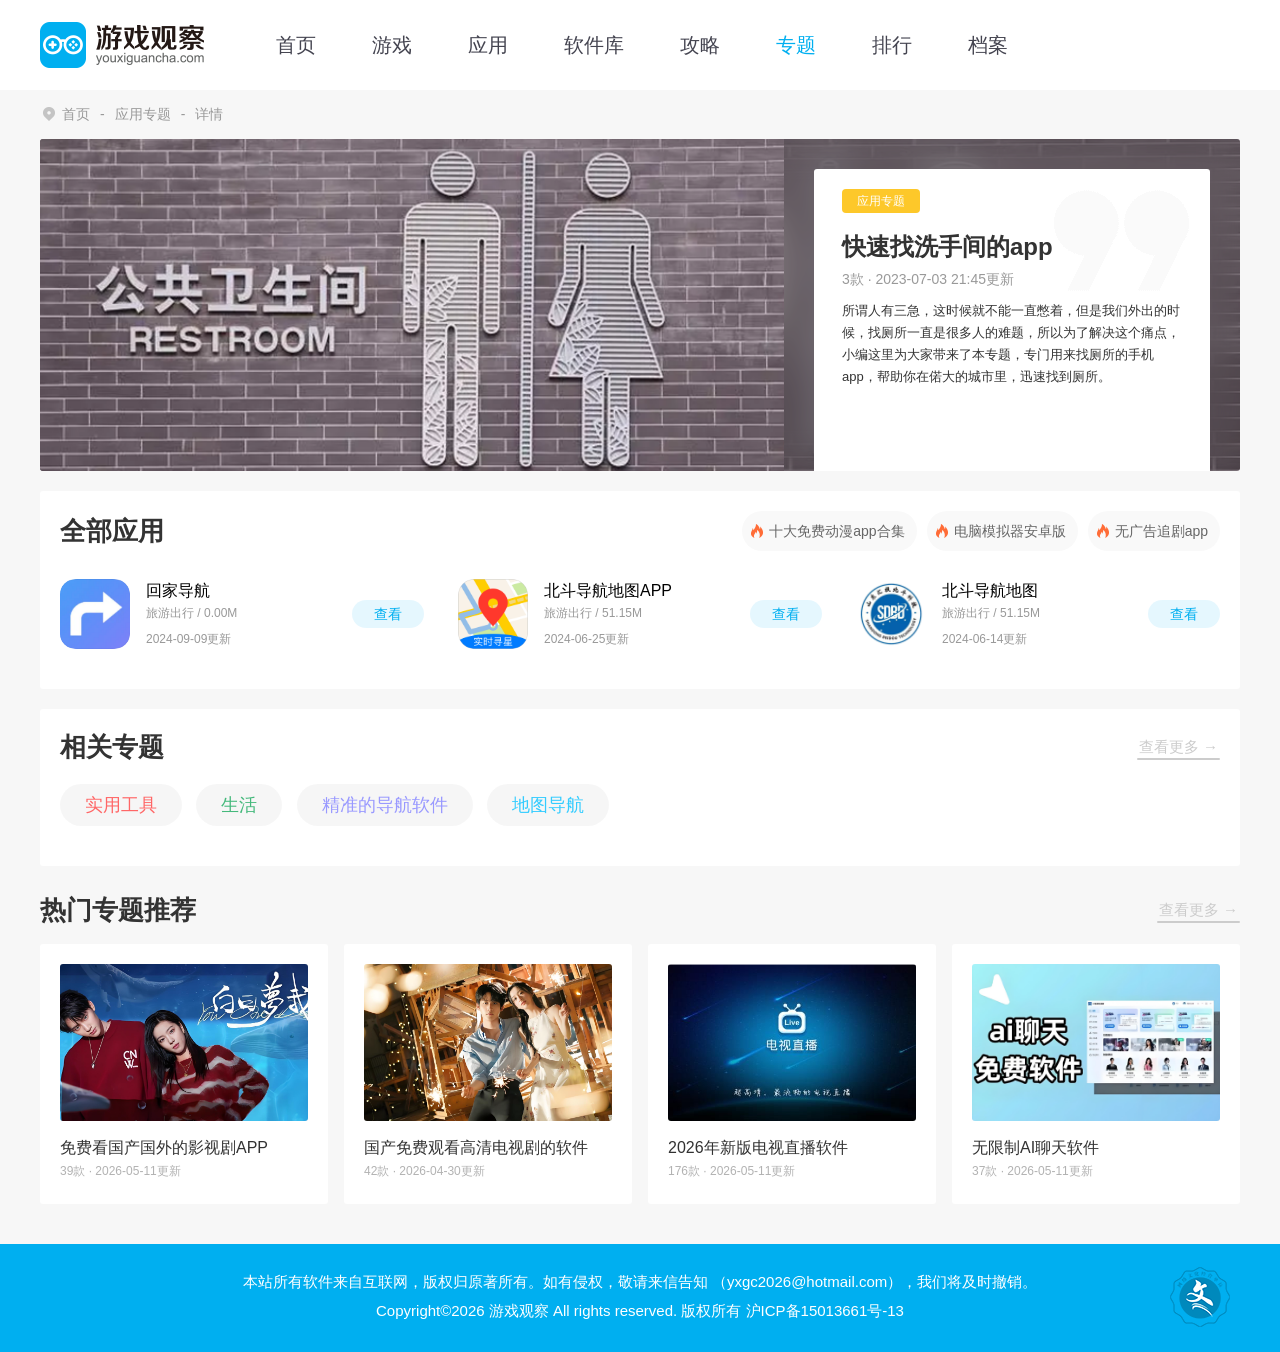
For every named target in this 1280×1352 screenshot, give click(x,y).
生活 (239, 805)
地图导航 (548, 805)
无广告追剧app (1161, 531)
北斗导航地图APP (608, 590)
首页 (296, 45)
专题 (796, 45)
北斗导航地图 (990, 590)
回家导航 (178, 590)
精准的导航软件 (385, 805)
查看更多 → (1178, 746)
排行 (892, 45)
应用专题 (143, 114)
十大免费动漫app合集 (836, 531)
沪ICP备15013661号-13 (825, 1310)
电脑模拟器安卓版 (1010, 531)
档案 (988, 45)
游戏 (392, 45)
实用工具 (121, 805)
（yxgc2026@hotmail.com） (807, 1281)
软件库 (594, 45)
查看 (388, 614)
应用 (488, 45)
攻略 (700, 45)
